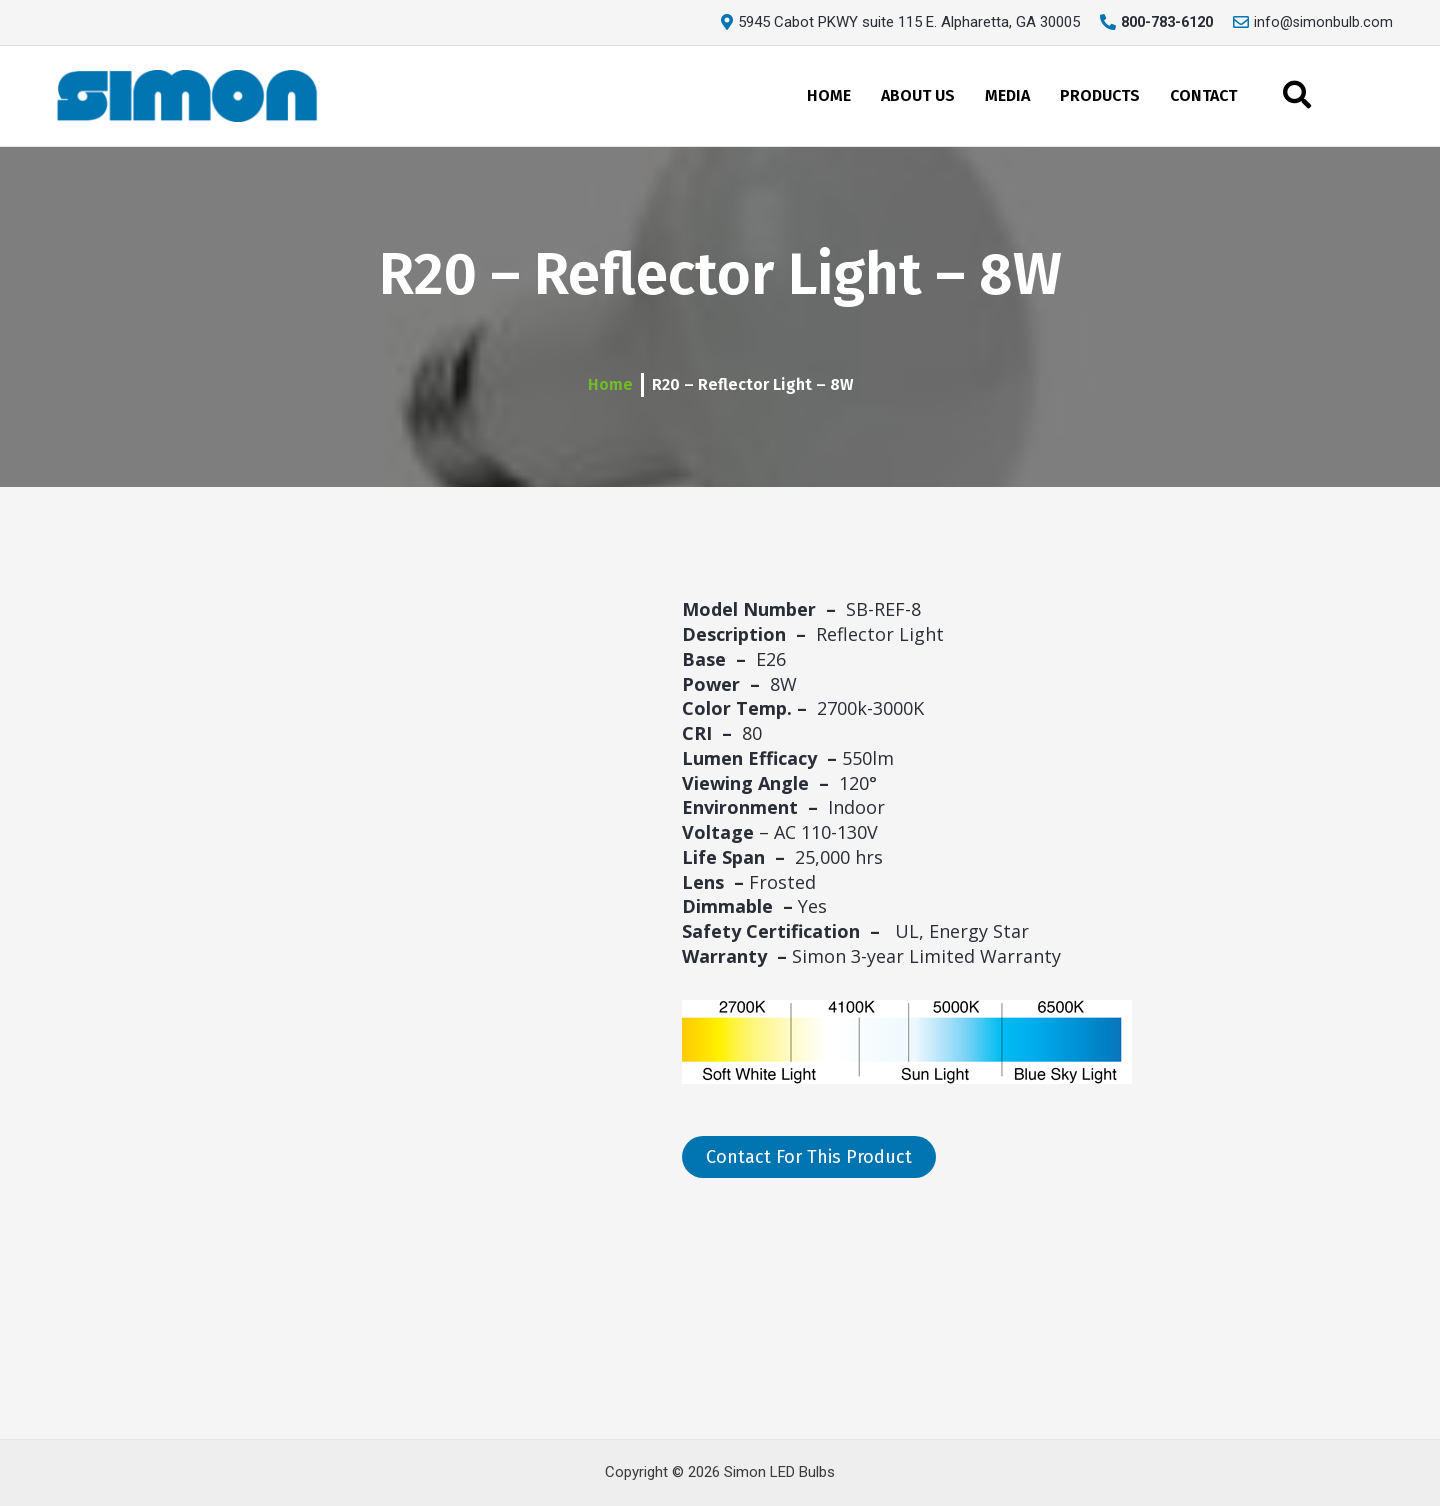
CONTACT (1203, 94)
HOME (829, 94)
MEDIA (1007, 94)
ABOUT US (918, 94)
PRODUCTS (1100, 94)
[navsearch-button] (1297, 96)
